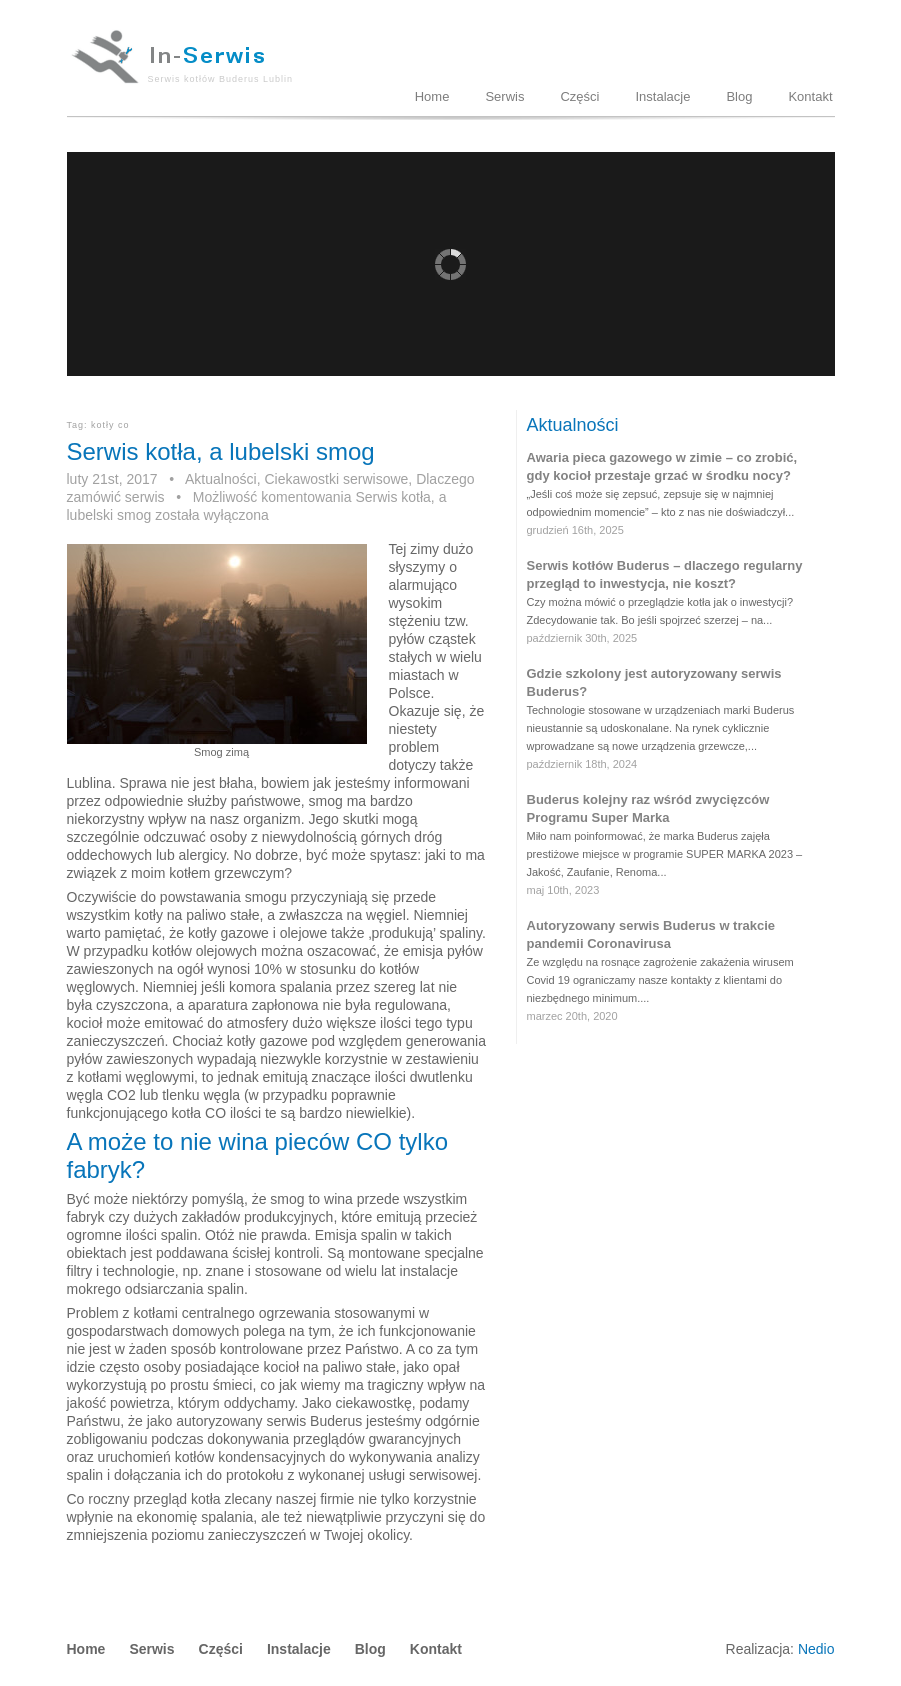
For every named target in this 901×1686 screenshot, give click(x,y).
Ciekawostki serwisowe (336, 479)
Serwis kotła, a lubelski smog (221, 451)
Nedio (816, 1649)
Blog (739, 96)
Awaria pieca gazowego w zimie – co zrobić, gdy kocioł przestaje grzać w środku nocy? (662, 466)
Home (432, 96)
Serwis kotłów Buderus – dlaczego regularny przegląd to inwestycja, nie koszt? (665, 574)
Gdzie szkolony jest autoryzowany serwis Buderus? (654, 682)
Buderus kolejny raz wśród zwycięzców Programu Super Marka (648, 808)
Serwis (504, 96)
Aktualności (221, 479)
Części (579, 96)
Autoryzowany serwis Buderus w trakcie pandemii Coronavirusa (651, 934)
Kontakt (810, 96)
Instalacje (662, 96)
